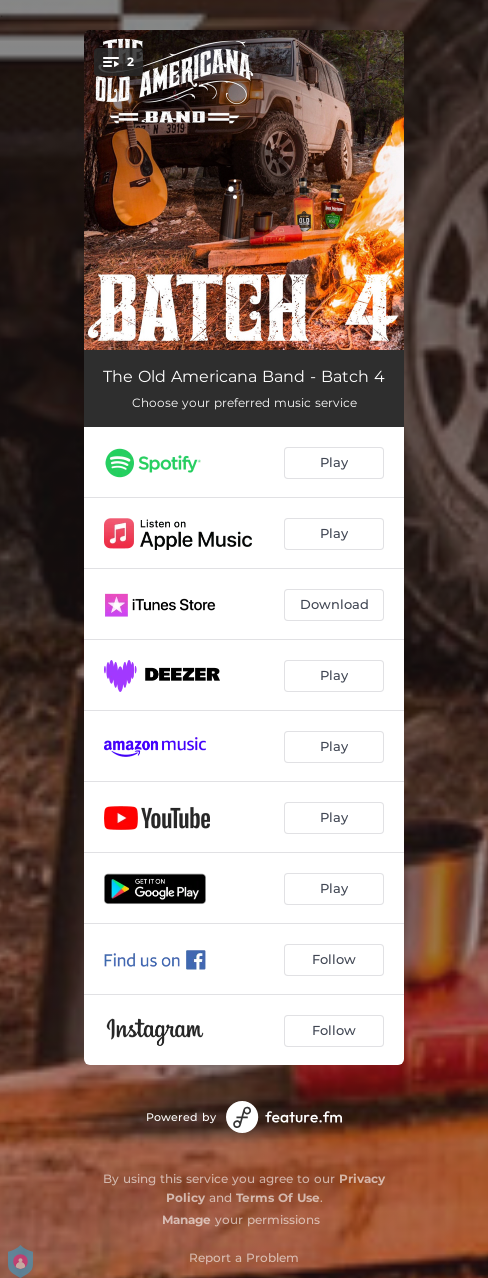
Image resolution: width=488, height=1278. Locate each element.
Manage (186, 1219)
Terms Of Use (278, 1197)
